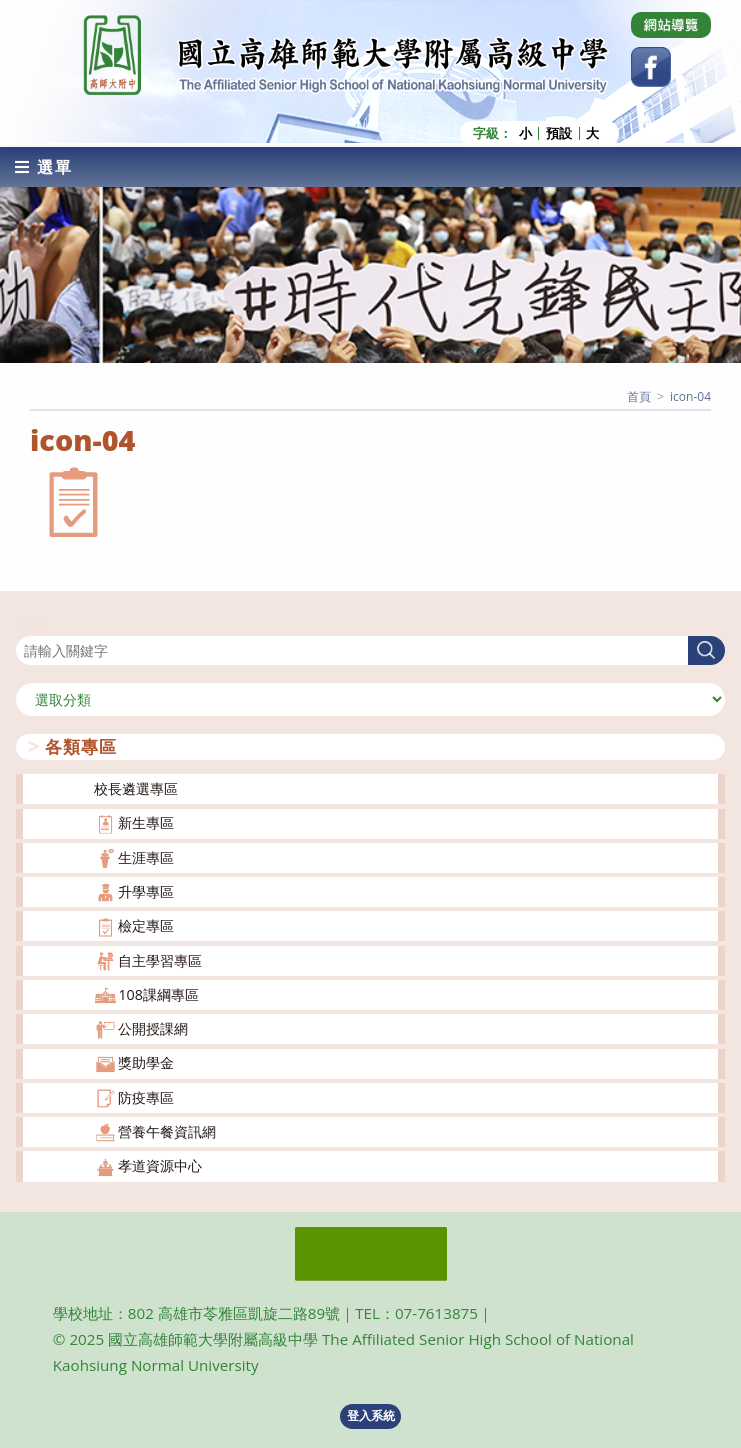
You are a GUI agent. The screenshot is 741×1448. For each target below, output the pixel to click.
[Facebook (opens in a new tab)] (651, 67)
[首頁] (639, 396)
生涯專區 (146, 857)
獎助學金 (146, 1062)
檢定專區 (146, 925)
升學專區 (146, 891)
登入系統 (371, 1415)
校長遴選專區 (136, 788)
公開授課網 (153, 1028)
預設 (559, 133)
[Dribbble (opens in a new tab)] (671, 25)
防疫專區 (146, 1097)
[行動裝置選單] (44, 167)
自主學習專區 (160, 960)
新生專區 (146, 822)
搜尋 (30, 623)
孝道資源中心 (160, 1165)
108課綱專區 (158, 994)
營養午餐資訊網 (167, 1131)
